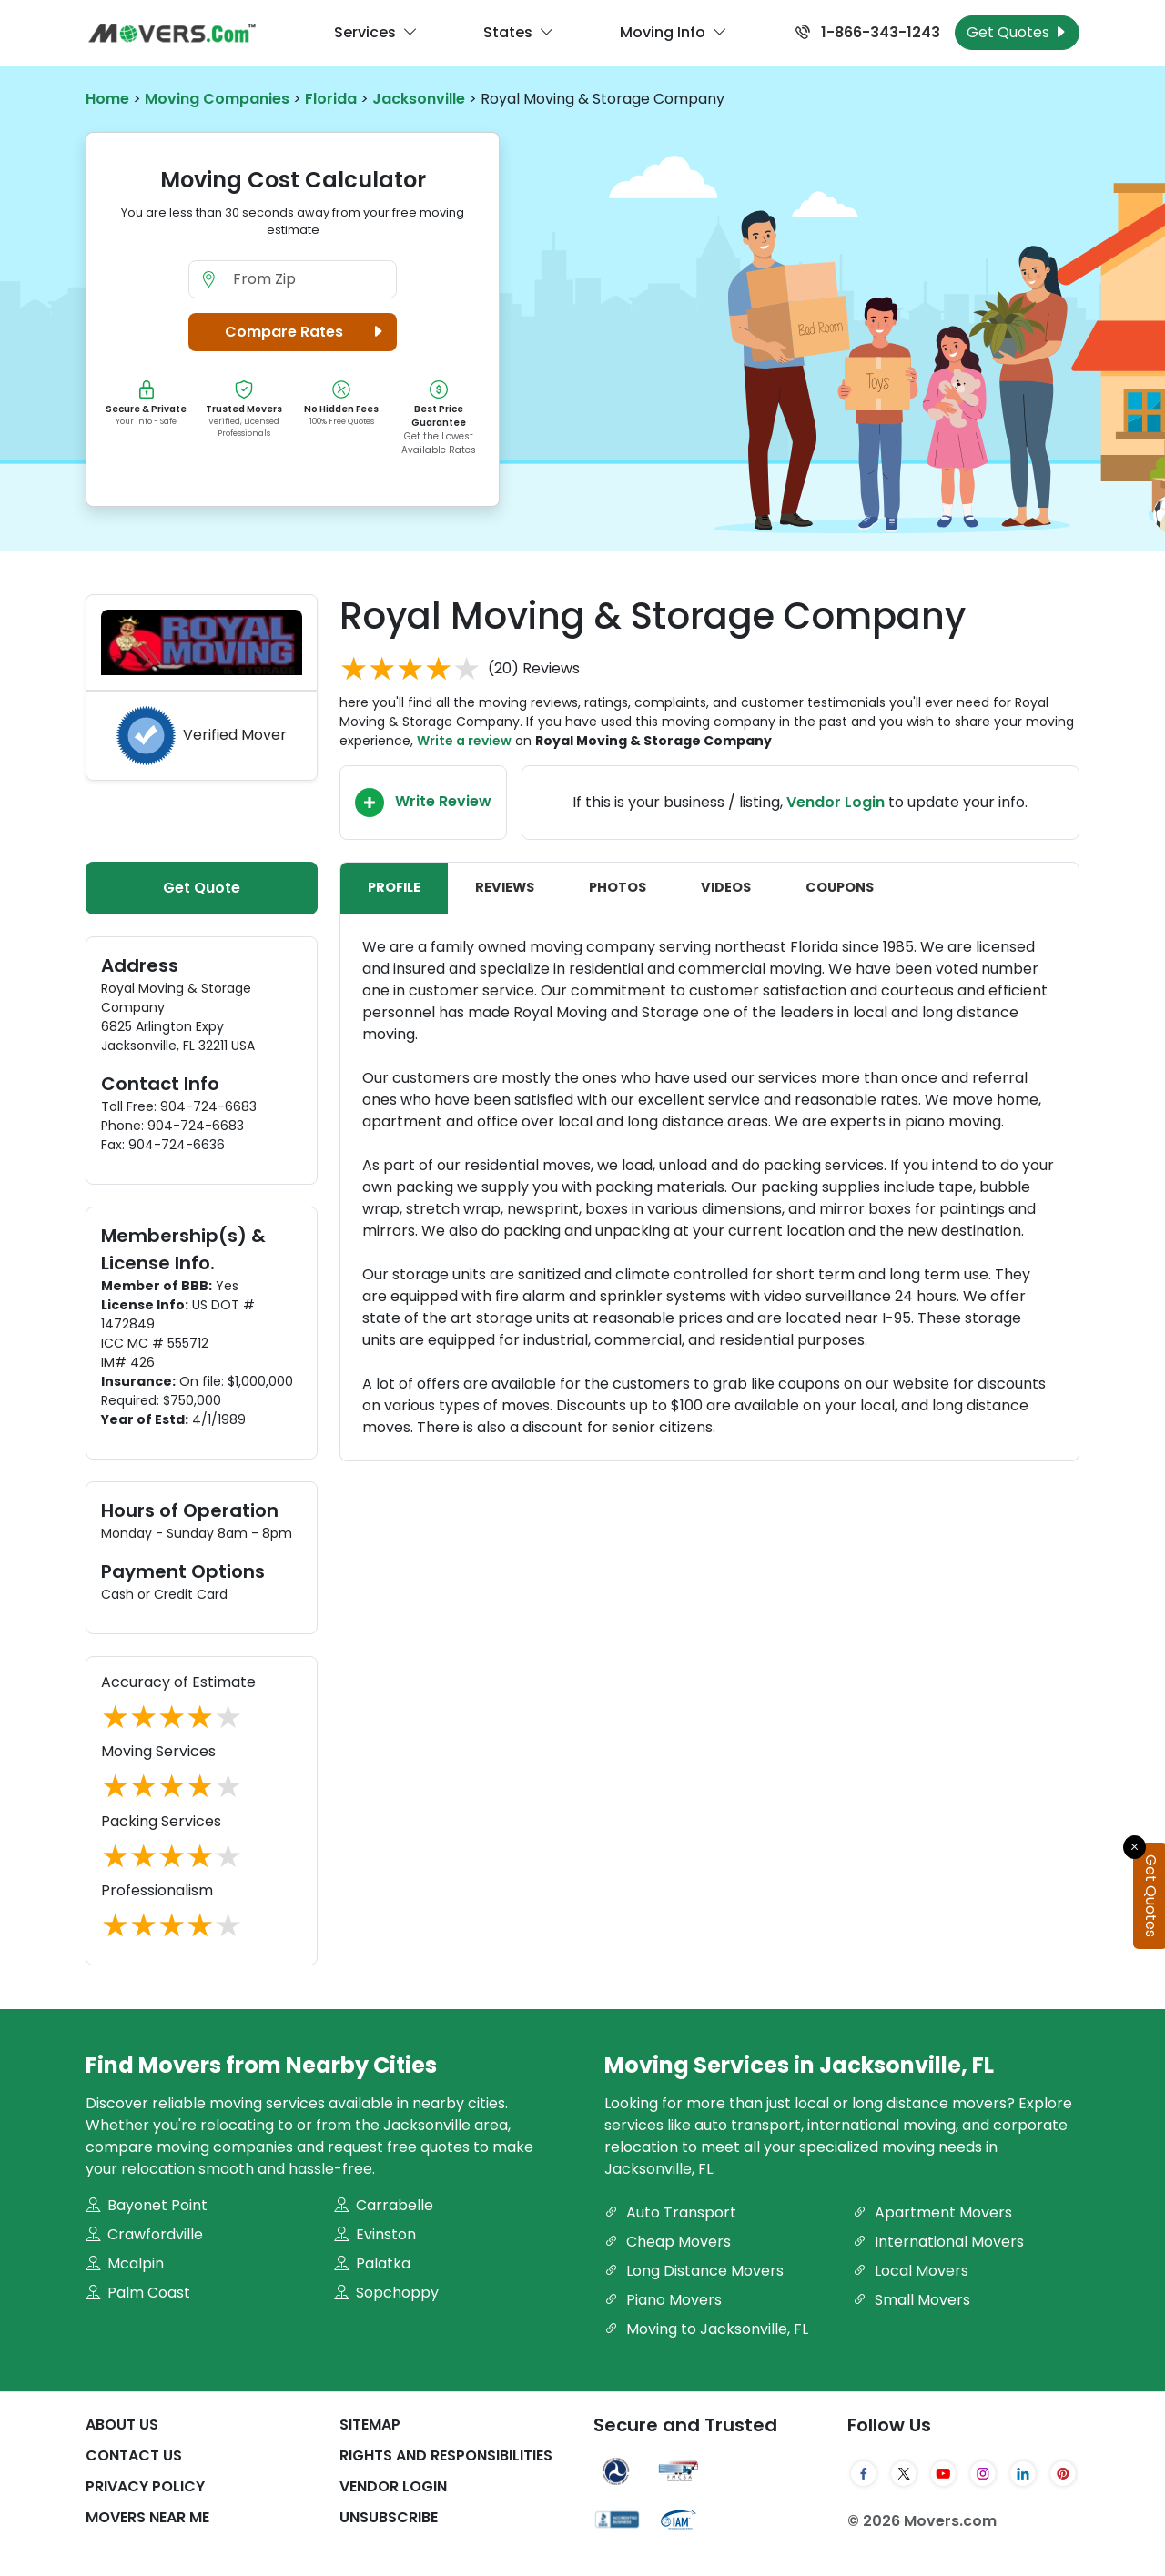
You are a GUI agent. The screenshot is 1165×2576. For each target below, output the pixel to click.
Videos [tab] (726, 887)
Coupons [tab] (839, 887)
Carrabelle (383, 2205)
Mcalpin (125, 2263)
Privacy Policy (145, 2486)
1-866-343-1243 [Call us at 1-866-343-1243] (867, 32)
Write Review (423, 802)
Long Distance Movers (694, 2270)
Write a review (464, 741)
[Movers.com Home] (172, 33)
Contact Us (134, 2455)
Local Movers (910, 2270)
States (518, 33)
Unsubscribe (388, 2517)
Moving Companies (217, 98)
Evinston (375, 2234)
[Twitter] (903, 2473)
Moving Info (673, 33)
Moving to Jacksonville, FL (706, 2328)
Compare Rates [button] (307, 332)
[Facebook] (863, 2473)
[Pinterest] (1063, 2473)
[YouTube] (943, 2473)
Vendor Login (393, 2486)
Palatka (372, 2263)
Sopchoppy (386, 2292)
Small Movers (911, 2299)
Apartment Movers (932, 2212)
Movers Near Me (147, 2517)
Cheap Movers (667, 2241)
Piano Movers (663, 2299)
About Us (122, 2424)
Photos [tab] (617, 887)
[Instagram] (983, 2473)
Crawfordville (144, 2234)
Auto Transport (670, 2212)
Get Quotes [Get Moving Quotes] (1017, 32)
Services (376, 33)
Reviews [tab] (504, 887)
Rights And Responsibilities (445, 2455)
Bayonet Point (147, 2205)
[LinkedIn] (1023, 2473)
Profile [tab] (394, 887)
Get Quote (201, 887)
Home (107, 98)
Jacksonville (418, 98)
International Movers (938, 2241)
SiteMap (369, 2424)
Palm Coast (138, 2292)
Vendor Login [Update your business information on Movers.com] (835, 802)
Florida (331, 98)
